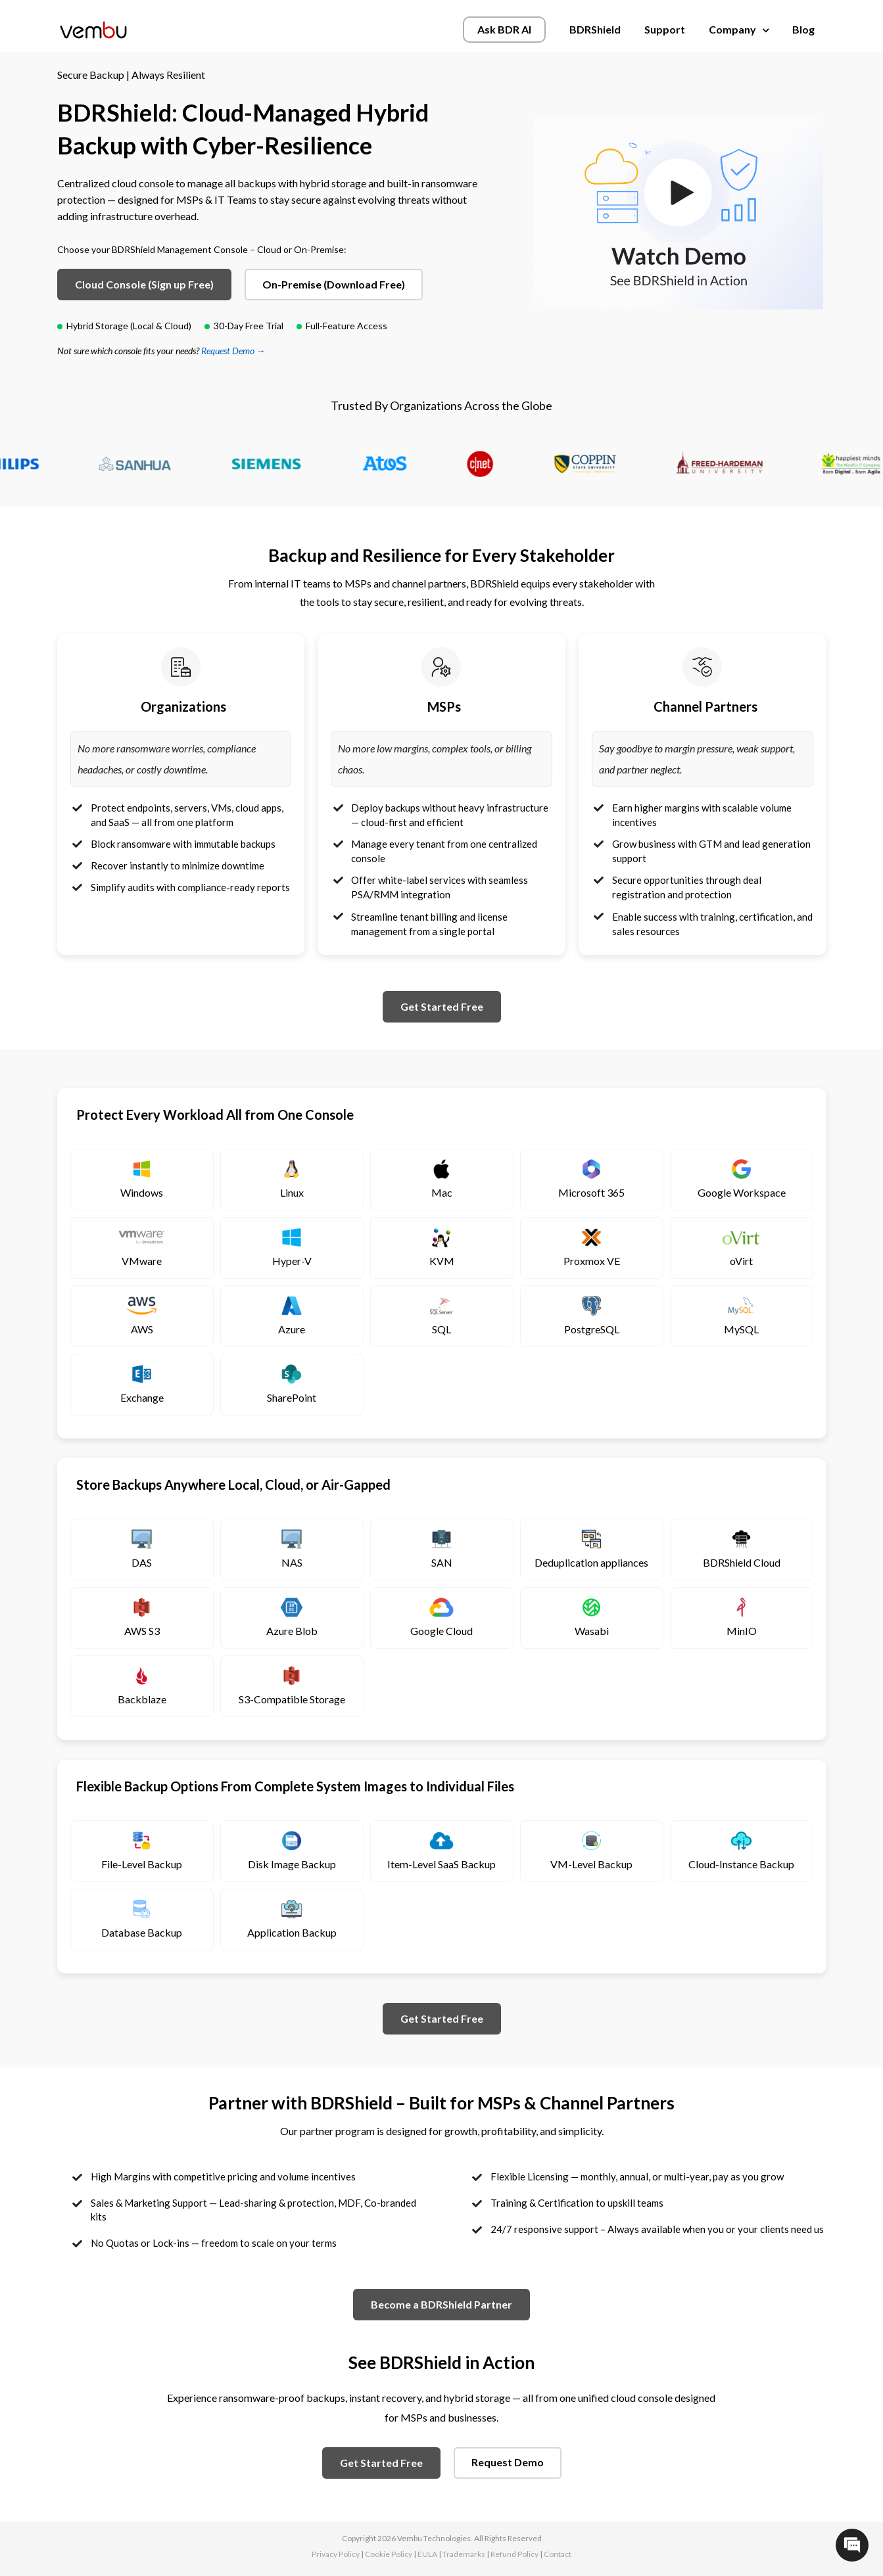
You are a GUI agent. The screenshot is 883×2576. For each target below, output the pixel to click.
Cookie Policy (388, 2554)
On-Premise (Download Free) (333, 284)
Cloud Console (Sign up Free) (144, 284)
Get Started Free (441, 1006)
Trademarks (463, 2554)
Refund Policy (514, 2554)
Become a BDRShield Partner (441, 2304)
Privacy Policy (336, 2554)
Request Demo (507, 2462)
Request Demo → (233, 350)
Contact (557, 2554)
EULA (427, 2554)
